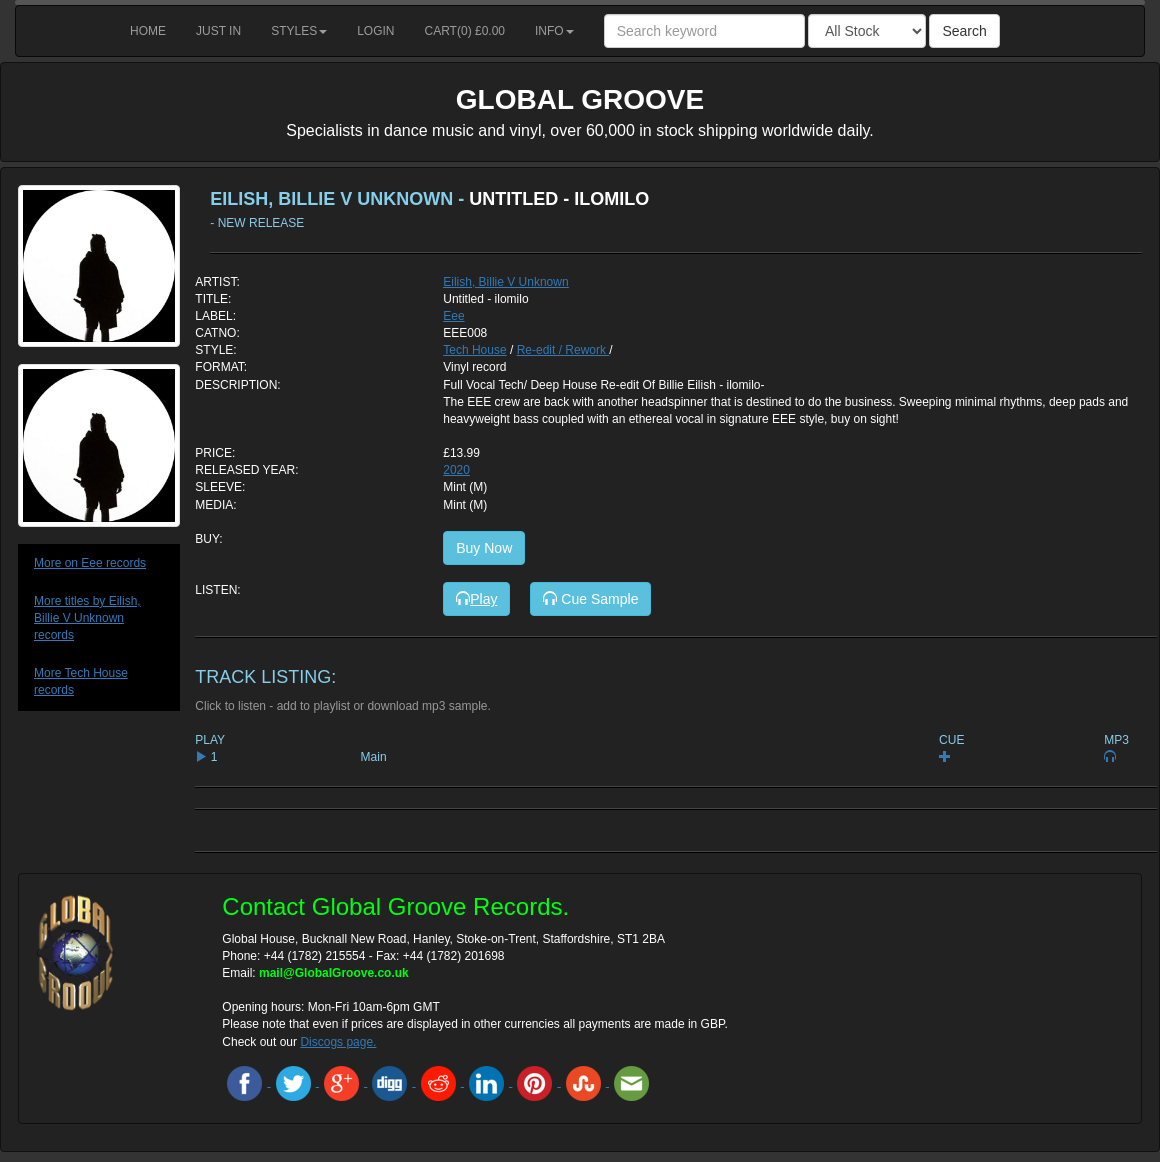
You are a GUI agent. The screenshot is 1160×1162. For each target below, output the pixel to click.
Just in (218, 31)
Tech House (474, 350)
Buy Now (484, 548)
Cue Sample (590, 599)
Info (554, 31)
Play (476, 599)
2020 (456, 470)
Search (964, 31)
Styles (299, 31)
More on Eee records (90, 563)
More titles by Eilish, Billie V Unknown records (87, 618)
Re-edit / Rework (563, 350)
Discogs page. (338, 1042)
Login (375, 31)
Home (148, 31)
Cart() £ (465, 31)
